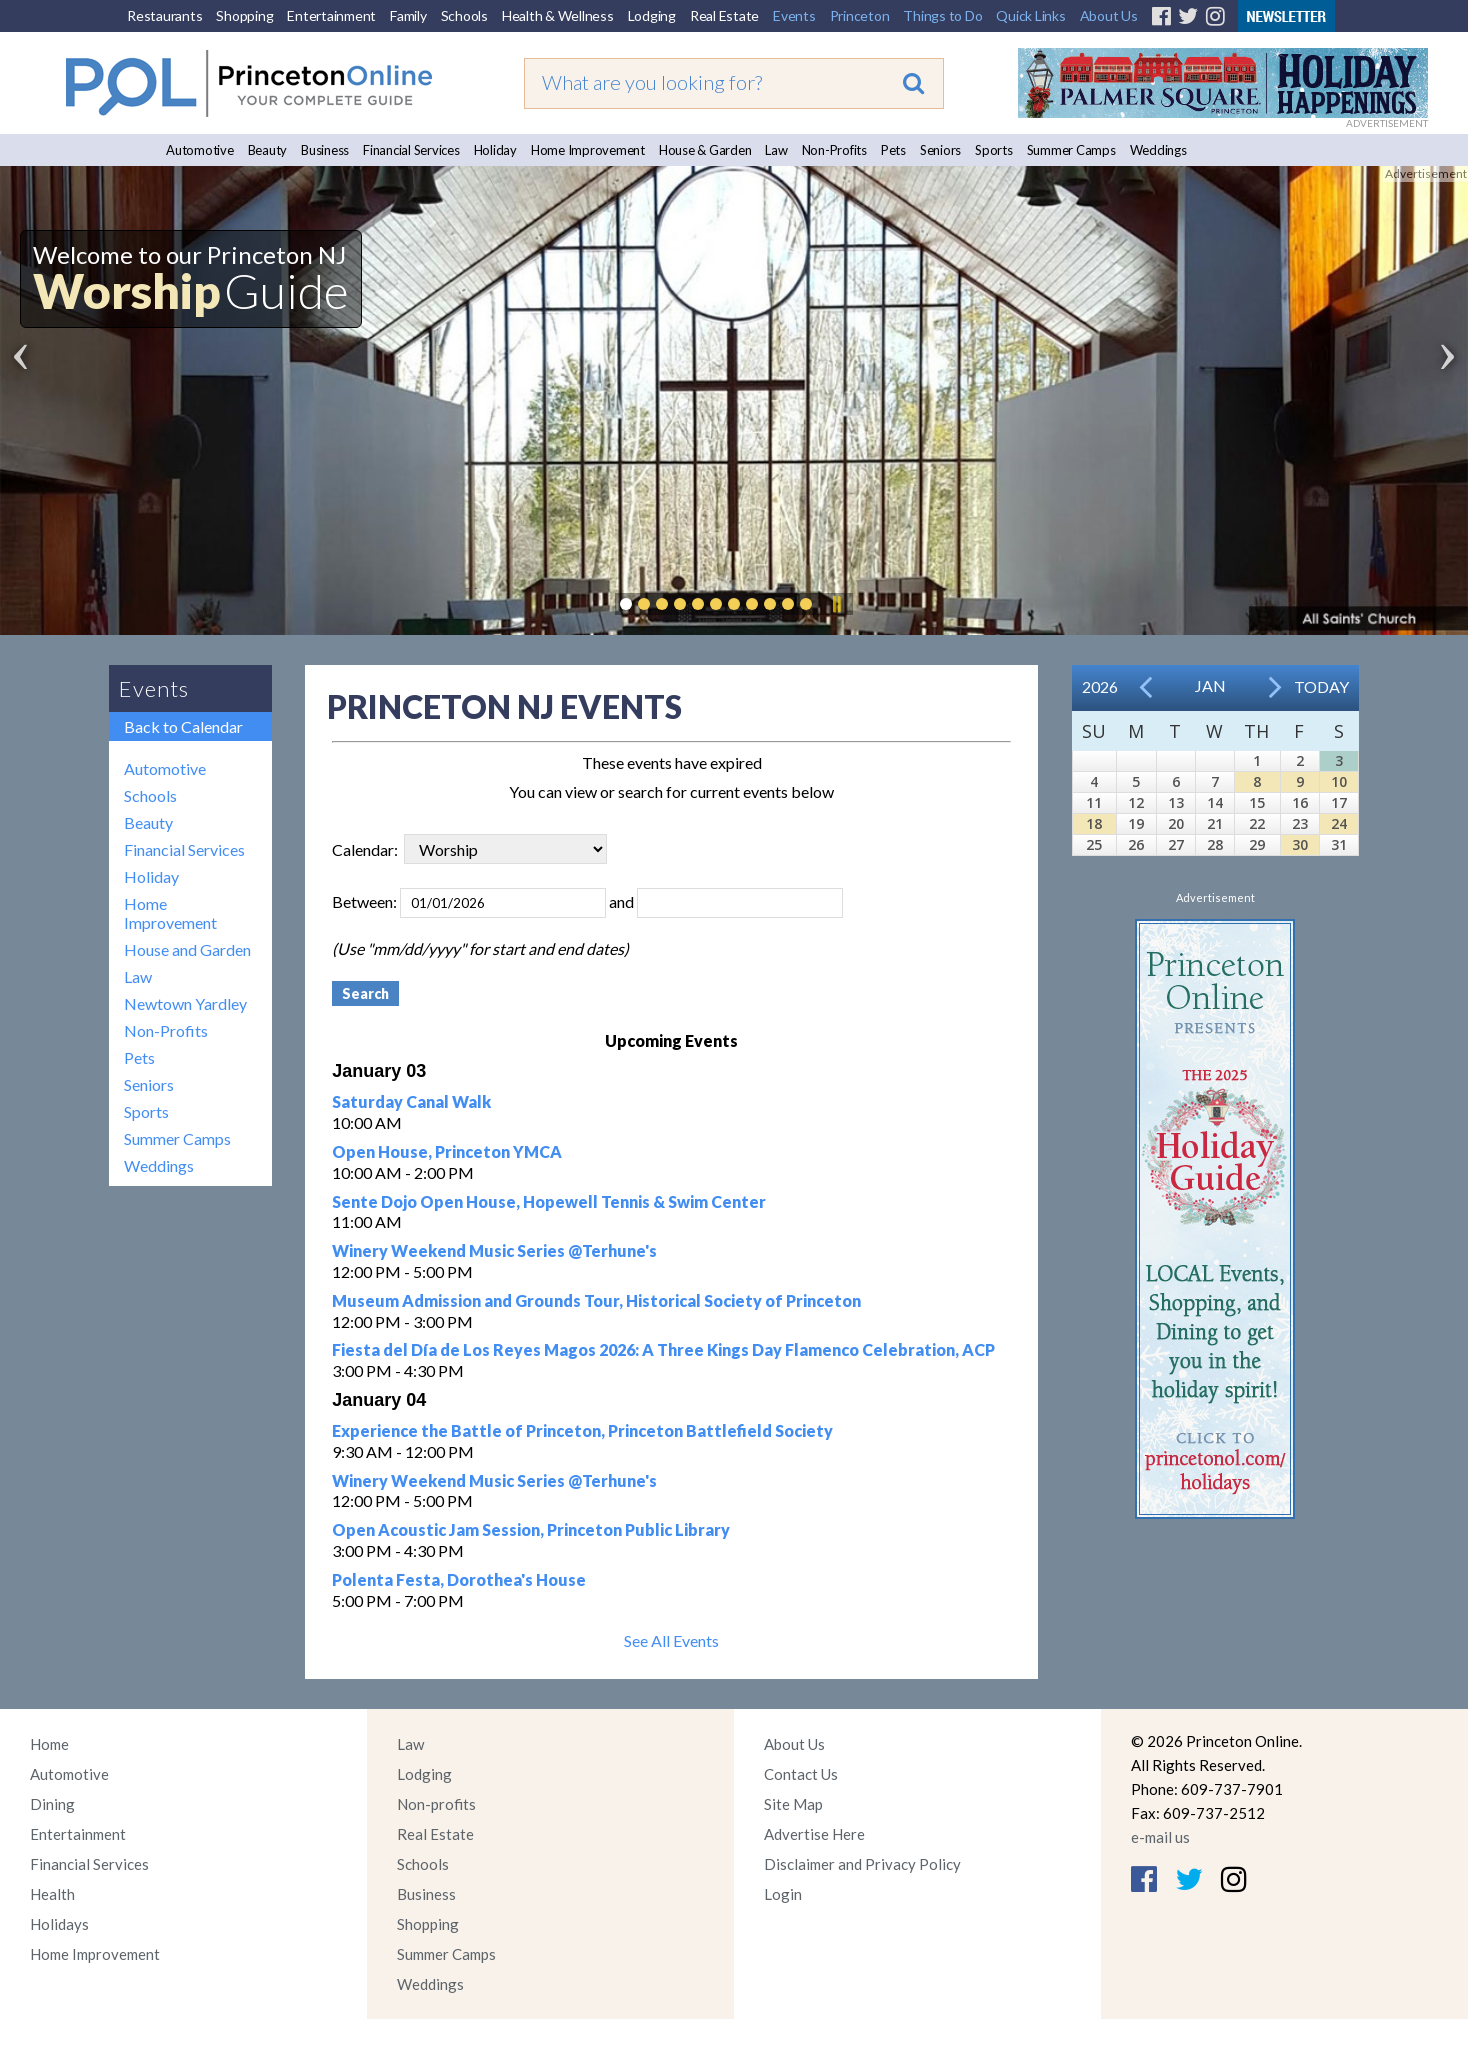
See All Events (671, 1640)
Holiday (495, 150)
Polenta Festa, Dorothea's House (459, 1579)
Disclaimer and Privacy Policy (862, 1864)
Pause (836, 604)
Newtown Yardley (185, 1003)
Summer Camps (1071, 150)
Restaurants (164, 15)
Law (776, 150)
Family (408, 15)
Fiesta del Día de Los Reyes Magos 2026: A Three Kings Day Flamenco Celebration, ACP (663, 1349)
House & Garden (705, 150)
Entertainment (331, 15)
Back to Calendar (183, 726)
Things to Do (942, 15)
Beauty (268, 150)
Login (783, 1894)
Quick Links (1030, 15)
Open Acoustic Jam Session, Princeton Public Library (531, 1529)
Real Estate (724, 15)
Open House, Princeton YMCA (447, 1151)
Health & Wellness (558, 15)
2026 (1100, 686)
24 (1339, 823)
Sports (994, 150)
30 (1300, 844)
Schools (464, 15)
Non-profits (436, 1804)
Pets (893, 150)
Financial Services (411, 150)
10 (1339, 781)
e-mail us (1160, 1837)
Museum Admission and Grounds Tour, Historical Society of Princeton (596, 1300)
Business (325, 150)
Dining (52, 1804)
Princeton (860, 15)
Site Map (793, 1804)
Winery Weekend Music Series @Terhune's (494, 1250)
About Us (1109, 15)
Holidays (59, 1924)
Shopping (244, 15)
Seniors (940, 150)
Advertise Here (814, 1834)
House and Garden (187, 949)
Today (1321, 686)
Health (52, 1894)
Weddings (1158, 150)
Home (49, 1744)
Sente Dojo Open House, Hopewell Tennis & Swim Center (549, 1201)
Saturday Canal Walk (411, 1101)
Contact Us (801, 1774)
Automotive (200, 150)
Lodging (652, 15)
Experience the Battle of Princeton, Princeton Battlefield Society (582, 1430)
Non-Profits (834, 150)
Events (794, 15)
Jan (1210, 685)
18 (1094, 823)
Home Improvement (588, 150)
